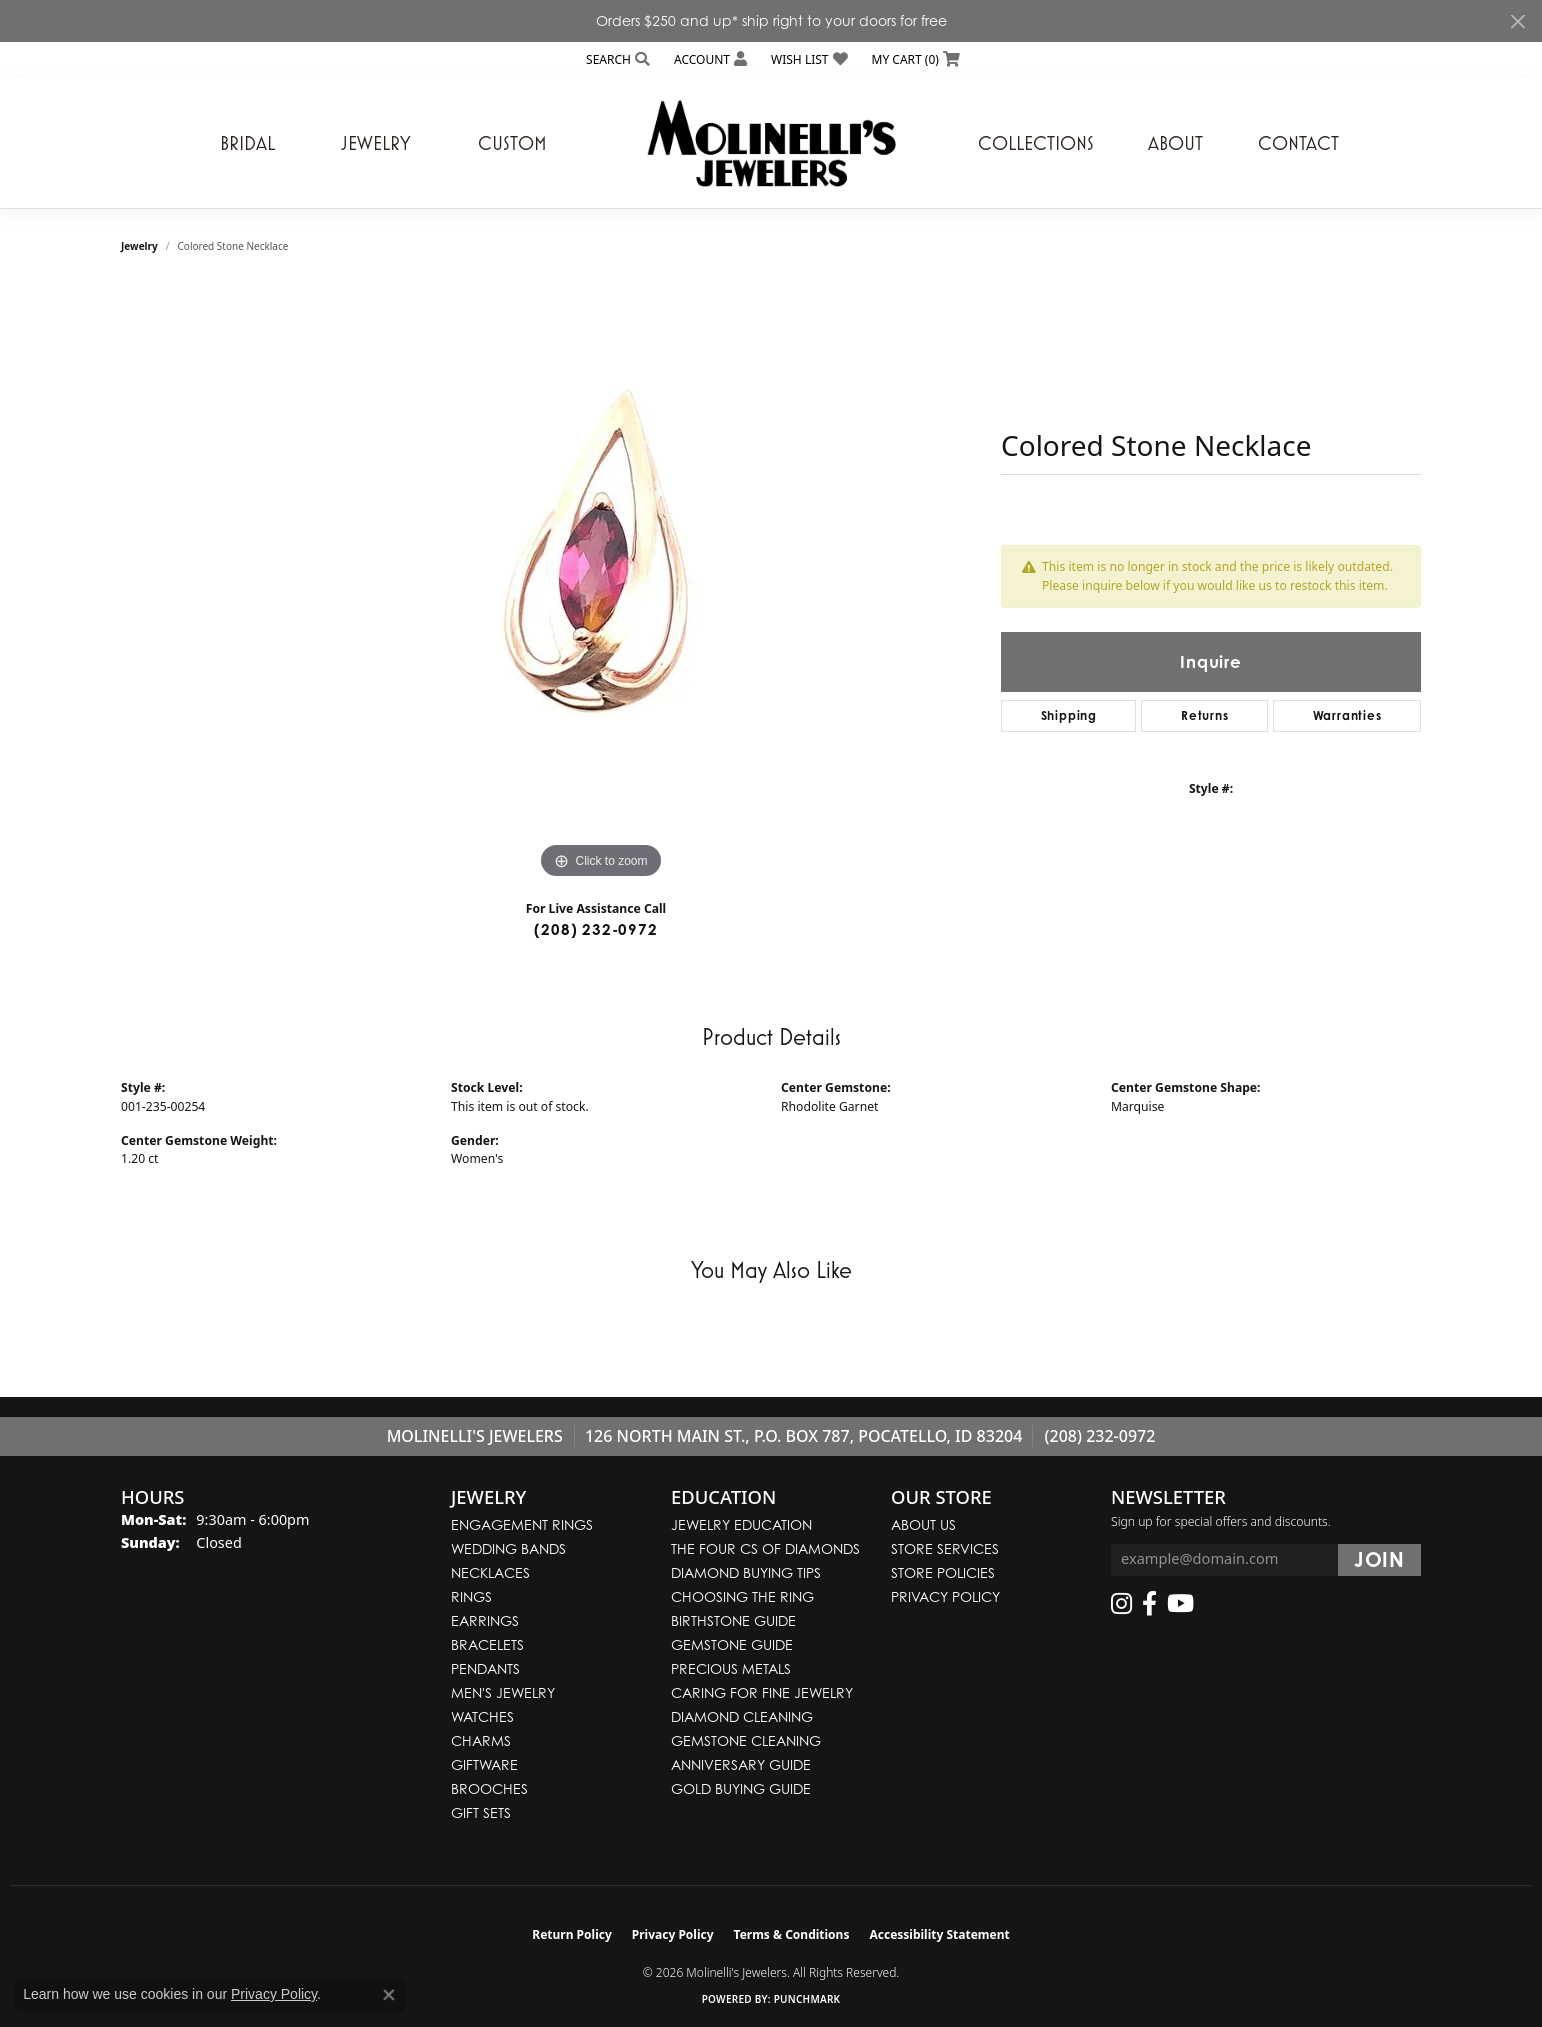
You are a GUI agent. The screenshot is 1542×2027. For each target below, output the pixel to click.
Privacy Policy (945, 1596)
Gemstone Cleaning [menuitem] (746, 1740)
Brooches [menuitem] (489, 1788)
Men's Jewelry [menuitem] (503, 1692)
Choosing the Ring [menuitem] (742, 1596)
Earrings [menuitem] (485, 1620)
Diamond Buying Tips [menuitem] (746, 1572)
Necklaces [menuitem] (490, 1572)
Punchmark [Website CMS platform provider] (807, 1999)
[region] (601, 584)
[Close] (1517, 21)
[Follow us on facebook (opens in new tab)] (1149, 1604)
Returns (1205, 715)
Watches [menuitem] (482, 1716)
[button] (616, 59)
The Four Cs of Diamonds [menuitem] (765, 1548)
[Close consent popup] (389, 1995)
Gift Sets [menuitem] (481, 1812)
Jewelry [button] (376, 143)
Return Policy (572, 1934)
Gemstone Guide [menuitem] (732, 1644)
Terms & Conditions (792, 1934)
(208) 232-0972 (595, 929)
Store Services (945, 1548)
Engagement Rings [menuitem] (522, 1524)
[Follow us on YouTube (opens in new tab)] (1180, 1604)
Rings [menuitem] (471, 1596)
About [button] (1175, 143)
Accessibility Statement (939, 1934)
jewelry (139, 246)
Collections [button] (1036, 143)
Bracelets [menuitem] (487, 1644)
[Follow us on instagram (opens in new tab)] (1121, 1604)
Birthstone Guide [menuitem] (733, 1620)
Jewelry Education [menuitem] (741, 1524)
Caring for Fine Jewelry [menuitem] (762, 1692)
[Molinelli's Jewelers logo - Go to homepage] (771, 143)
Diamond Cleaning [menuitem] (742, 1716)
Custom (512, 143)
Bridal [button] (247, 143)
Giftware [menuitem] (484, 1764)
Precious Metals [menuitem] (731, 1668)
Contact (1298, 143)
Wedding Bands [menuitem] (508, 1548)
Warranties (1347, 715)
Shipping (1069, 715)
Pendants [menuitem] (485, 1668)
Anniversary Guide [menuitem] (741, 1764)
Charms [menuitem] (481, 1740)
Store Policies (943, 1572)
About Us (923, 1524)
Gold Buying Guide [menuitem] (741, 1788)
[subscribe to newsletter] (1379, 1560)
